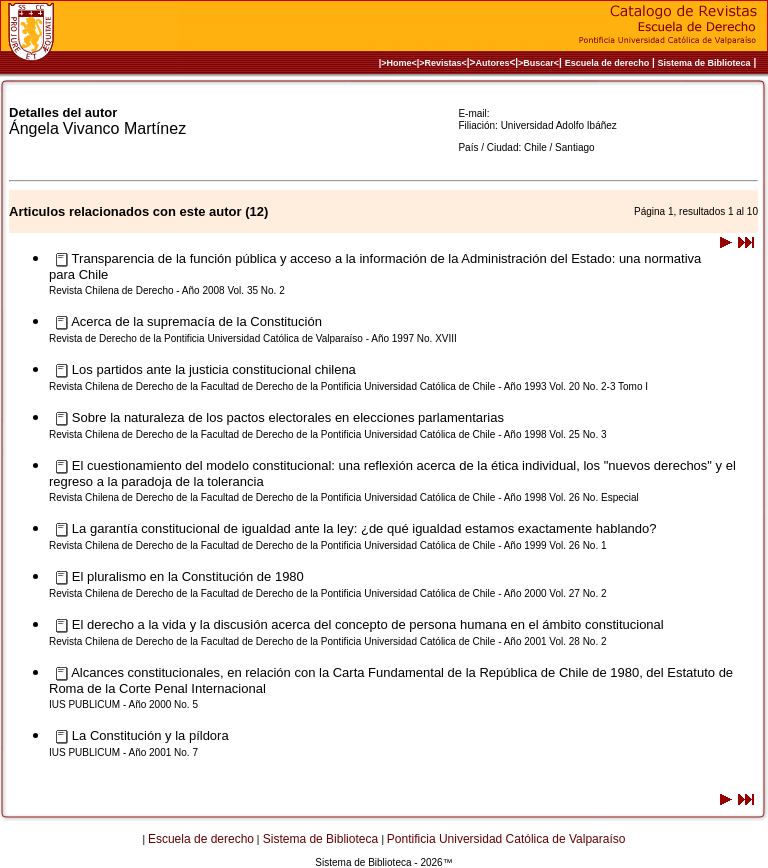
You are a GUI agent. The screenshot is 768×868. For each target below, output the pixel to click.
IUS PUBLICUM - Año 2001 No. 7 (123, 752)
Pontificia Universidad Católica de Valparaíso (506, 839)
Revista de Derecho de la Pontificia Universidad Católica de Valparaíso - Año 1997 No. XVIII (253, 338)
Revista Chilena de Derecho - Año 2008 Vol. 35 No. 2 (167, 290)
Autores (492, 63)
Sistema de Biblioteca (704, 63)
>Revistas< (443, 63)
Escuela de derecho (607, 63)
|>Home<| (399, 63)
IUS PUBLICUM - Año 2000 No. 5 (123, 704)
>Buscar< (538, 63)
